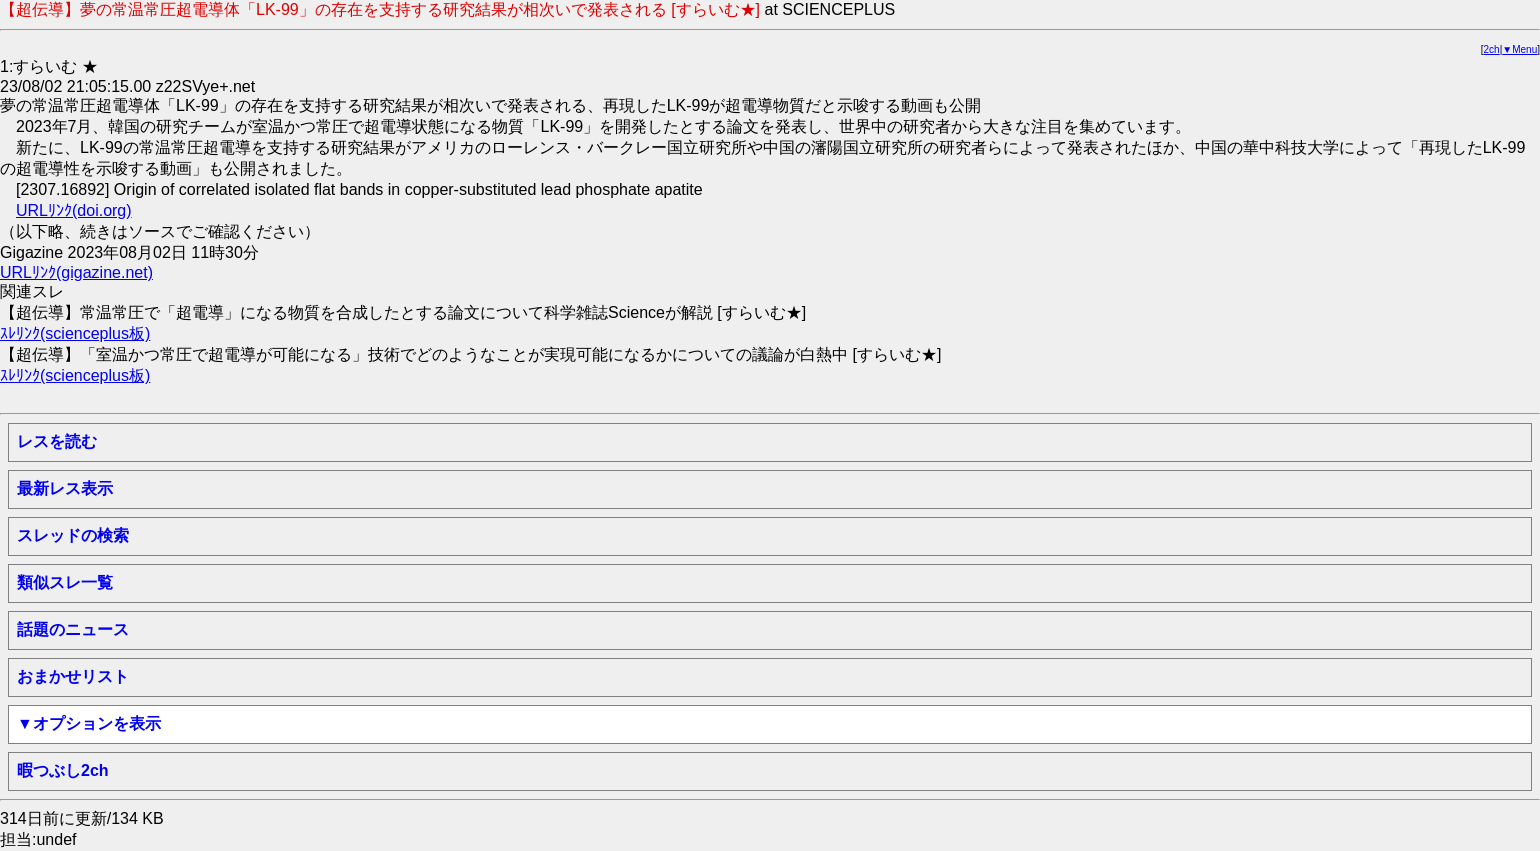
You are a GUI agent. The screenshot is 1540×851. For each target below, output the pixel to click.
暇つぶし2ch (63, 770)
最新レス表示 (65, 488)
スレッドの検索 (73, 535)
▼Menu (1519, 49)
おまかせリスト (73, 676)
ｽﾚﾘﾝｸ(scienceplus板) (75, 333)
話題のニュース (73, 629)
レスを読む (57, 441)
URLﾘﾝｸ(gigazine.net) (76, 272)
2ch (1492, 49)
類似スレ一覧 (65, 582)
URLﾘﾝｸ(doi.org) (74, 210)
